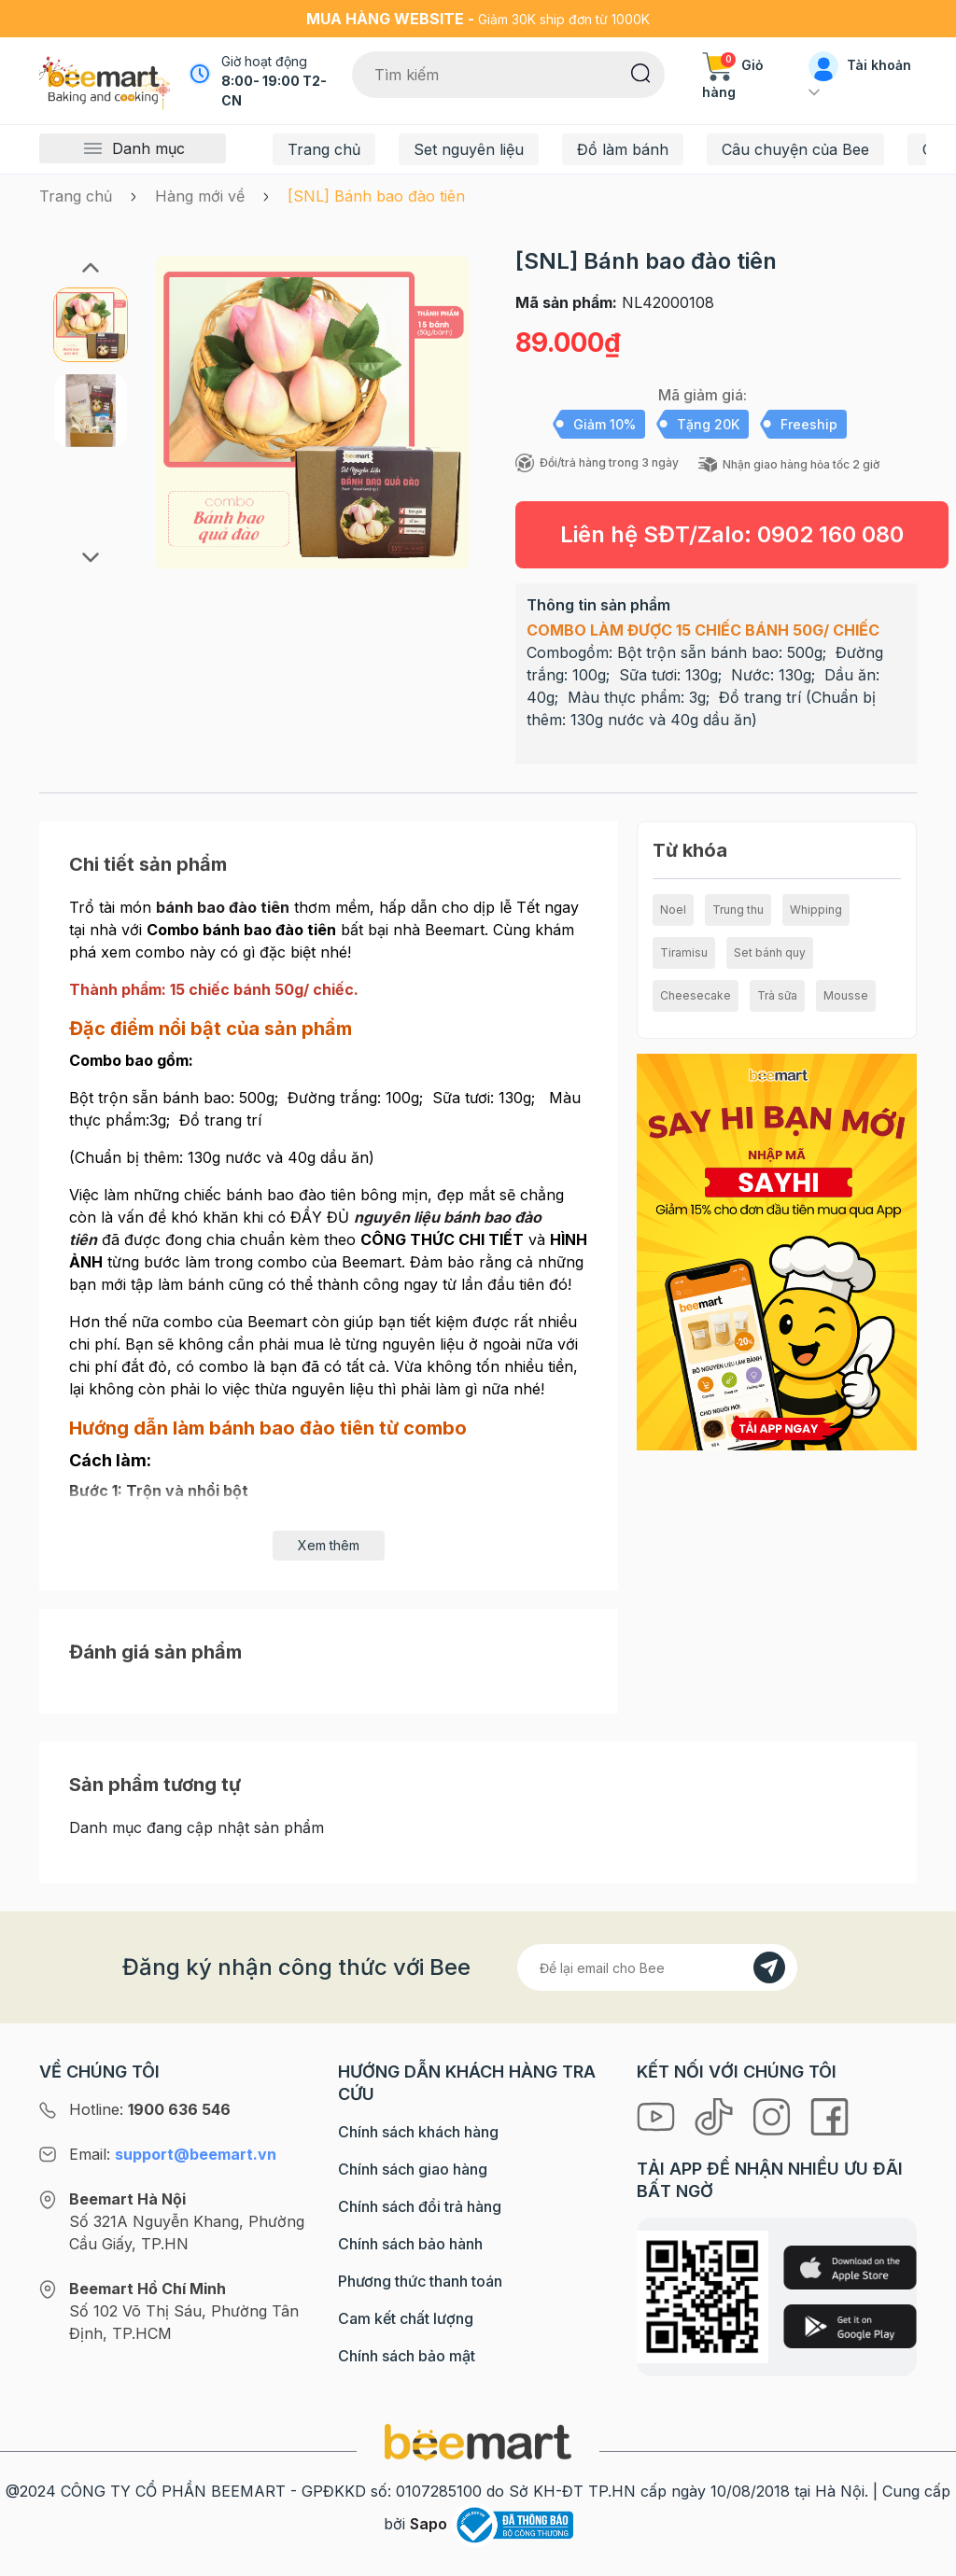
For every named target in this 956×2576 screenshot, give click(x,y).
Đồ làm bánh (622, 149)
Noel (673, 910)
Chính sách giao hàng (412, 2169)
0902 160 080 (830, 534)
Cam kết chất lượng (405, 2318)
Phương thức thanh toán (420, 2281)
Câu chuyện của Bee (795, 149)
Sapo (428, 2523)
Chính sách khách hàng (418, 2131)
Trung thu (738, 910)
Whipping (816, 910)
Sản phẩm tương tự (155, 1784)
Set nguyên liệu (469, 149)
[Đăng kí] (769, 1967)
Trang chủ (324, 149)
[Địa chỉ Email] (657, 1967)
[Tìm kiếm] (641, 72)
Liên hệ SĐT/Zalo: (732, 534)
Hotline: (150, 2109)
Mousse (845, 995)
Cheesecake (695, 995)
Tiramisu (684, 952)
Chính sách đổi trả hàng (419, 2206)
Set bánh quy (770, 952)
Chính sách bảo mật (406, 2355)
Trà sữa (777, 995)
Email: (172, 2154)
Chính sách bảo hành (410, 2243)
